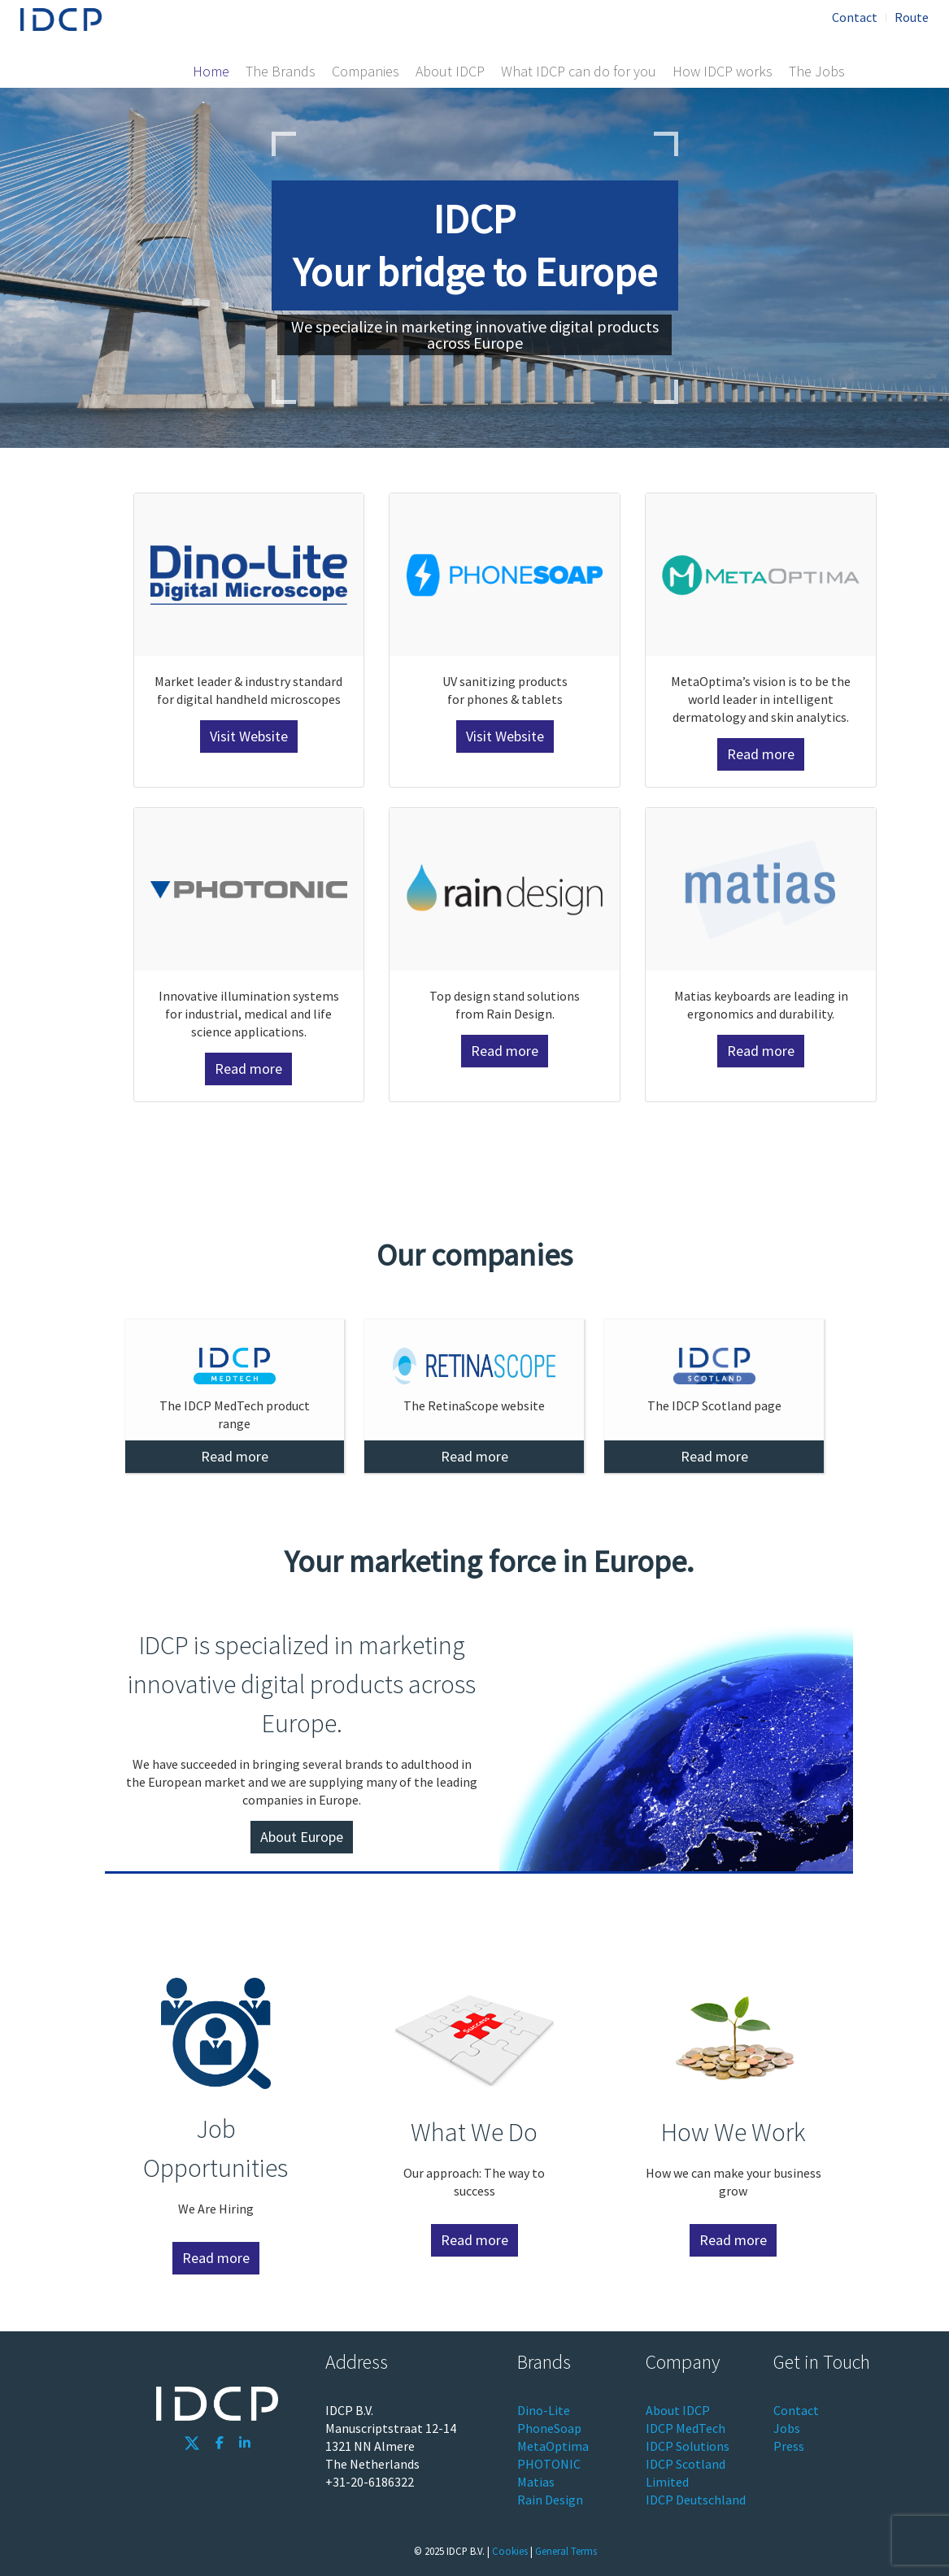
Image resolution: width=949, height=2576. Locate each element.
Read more (760, 754)
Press (788, 2446)
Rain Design (550, 2499)
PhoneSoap (549, 2428)
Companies (365, 71)
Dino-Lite (543, 2410)
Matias (536, 2482)
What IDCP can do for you (578, 71)
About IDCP (450, 71)
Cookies (510, 2550)
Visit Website (249, 736)
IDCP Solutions (687, 2446)
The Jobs (817, 71)
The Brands (281, 71)
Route (912, 17)
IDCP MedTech (685, 2428)
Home (211, 71)
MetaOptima (553, 2446)
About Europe (301, 1836)
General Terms (566, 2550)
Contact (854, 17)
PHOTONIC (549, 2464)
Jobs (786, 2428)
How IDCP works (723, 71)
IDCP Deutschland (696, 2499)
